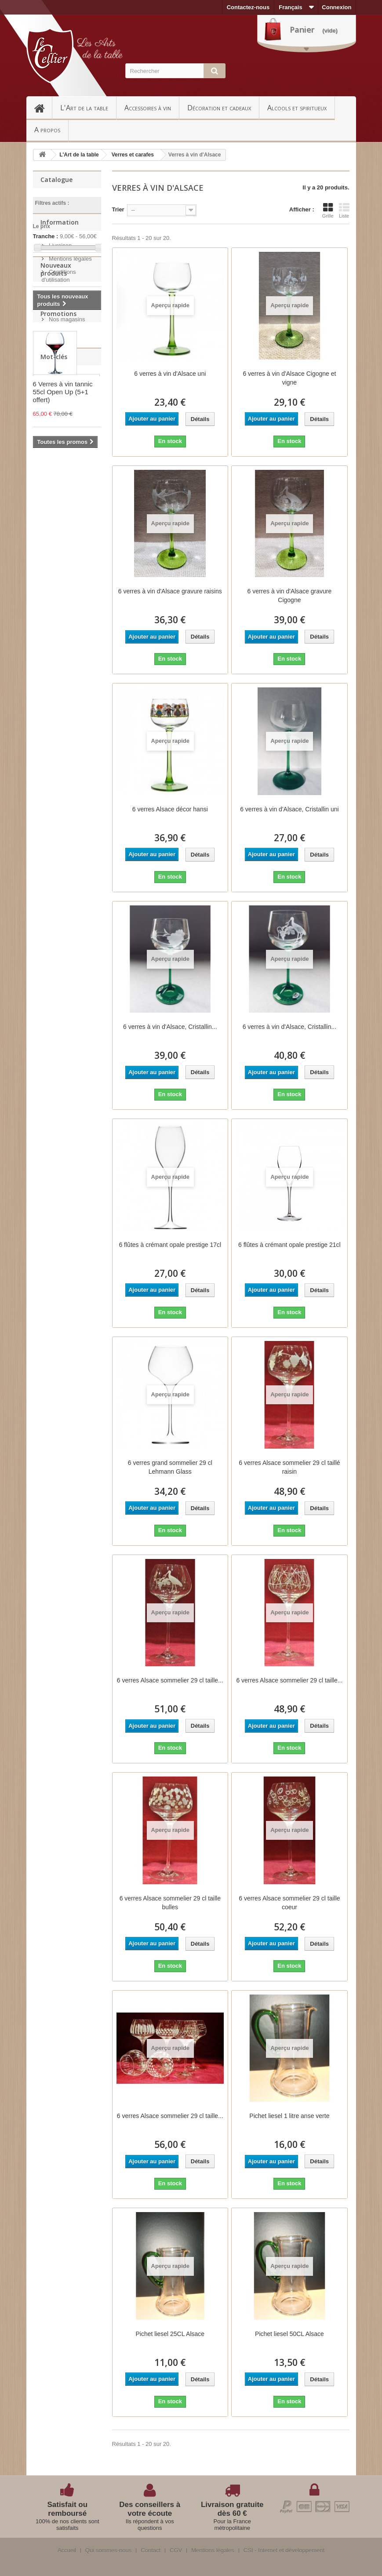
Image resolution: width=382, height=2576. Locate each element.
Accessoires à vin (147, 108)
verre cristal (53, 679)
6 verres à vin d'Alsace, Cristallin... (170, 1026)
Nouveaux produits (55, 404)
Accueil (43, 108)
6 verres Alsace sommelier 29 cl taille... (170, 1680)
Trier (118, 209)
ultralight (49, 666)
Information (59, 277)
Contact (150, 2550)
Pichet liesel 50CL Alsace (289, 2333)
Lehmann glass (58, 732)
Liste (344, 210)
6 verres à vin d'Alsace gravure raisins (170, 591)
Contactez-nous (248, 7)
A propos (47, 129)
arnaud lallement (60, 719)
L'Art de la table (84, 108)
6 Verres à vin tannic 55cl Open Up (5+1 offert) (63, 544)
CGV (176, 2550)
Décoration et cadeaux (219, 108)
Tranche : (45, 236)
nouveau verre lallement (56, 649)
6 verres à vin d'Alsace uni (170, 373)
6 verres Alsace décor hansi (170, 809)
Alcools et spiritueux (297, 108)
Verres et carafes (133, 155)
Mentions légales (69, 310)
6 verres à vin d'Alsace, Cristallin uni (289, 809)
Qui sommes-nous (108, 2550)
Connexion (336, 7)
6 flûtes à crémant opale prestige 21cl (289, 1244)
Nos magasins (66, 370)
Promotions (58, 466)
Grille (328, 210)
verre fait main (56, 692)
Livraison (59, 297)
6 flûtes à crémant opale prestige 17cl (170, 1244)
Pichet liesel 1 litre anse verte (289, 2115)
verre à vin (51, 705)
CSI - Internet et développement (284, 2550)
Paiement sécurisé (71, 357)
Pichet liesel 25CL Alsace (169, 2333)
